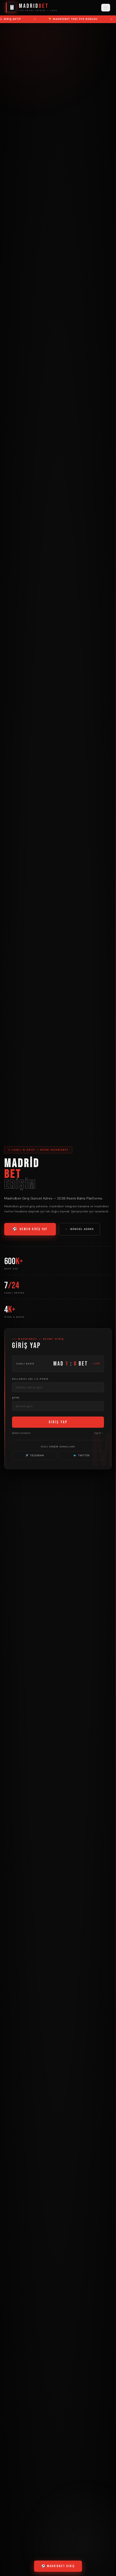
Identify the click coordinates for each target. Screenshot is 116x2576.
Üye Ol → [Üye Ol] (99, 1433)
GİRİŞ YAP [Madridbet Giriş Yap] (58, 1422)
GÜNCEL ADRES (79, 1230)
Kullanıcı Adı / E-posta (30, 1379)
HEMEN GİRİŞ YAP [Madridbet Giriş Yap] (30, 1229)
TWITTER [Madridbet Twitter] (82, 1456)
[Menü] (105, 7)
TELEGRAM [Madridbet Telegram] (34, 1456)
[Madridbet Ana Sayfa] (31, 8)
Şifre (16, 1397)
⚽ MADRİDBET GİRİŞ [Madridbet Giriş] (58, 2566)
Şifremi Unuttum (21, 1433)
